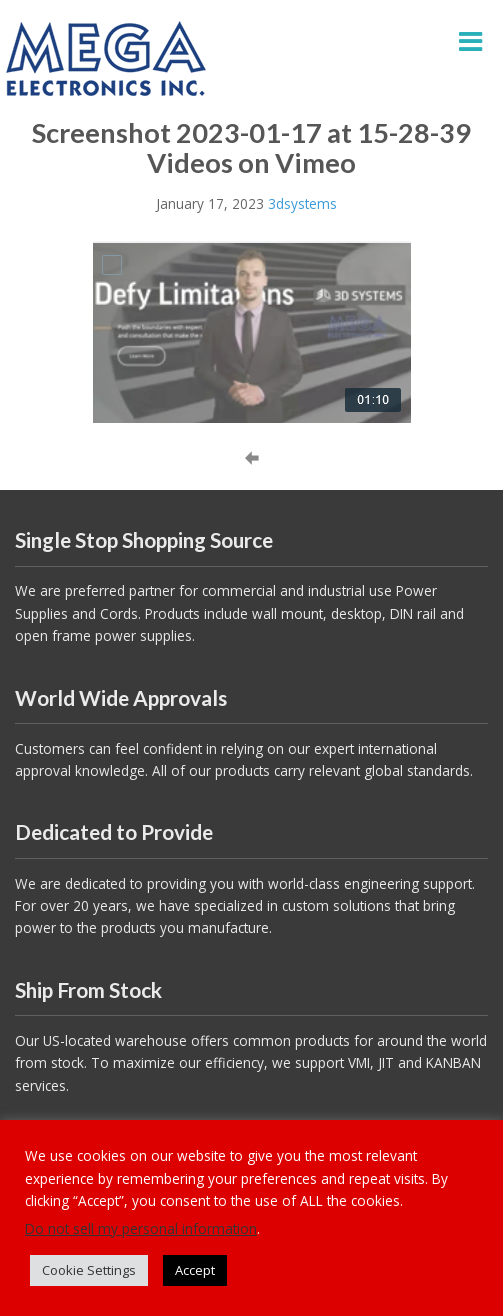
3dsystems (302, 203)
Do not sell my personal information (141, 1228)
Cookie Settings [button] (89, 1270)
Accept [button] (195, 1270)
